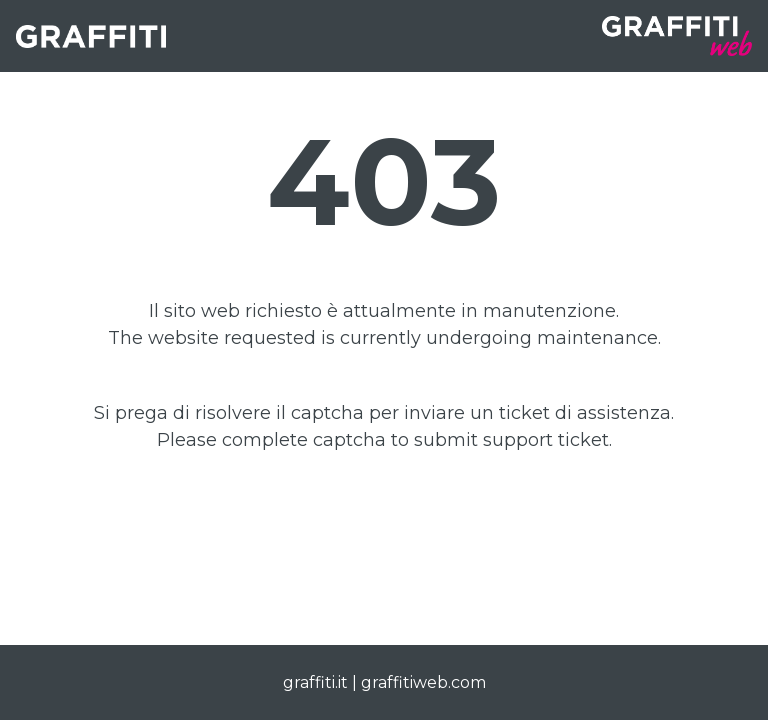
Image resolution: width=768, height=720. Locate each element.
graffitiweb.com (423, 682)
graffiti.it (315, 682)
